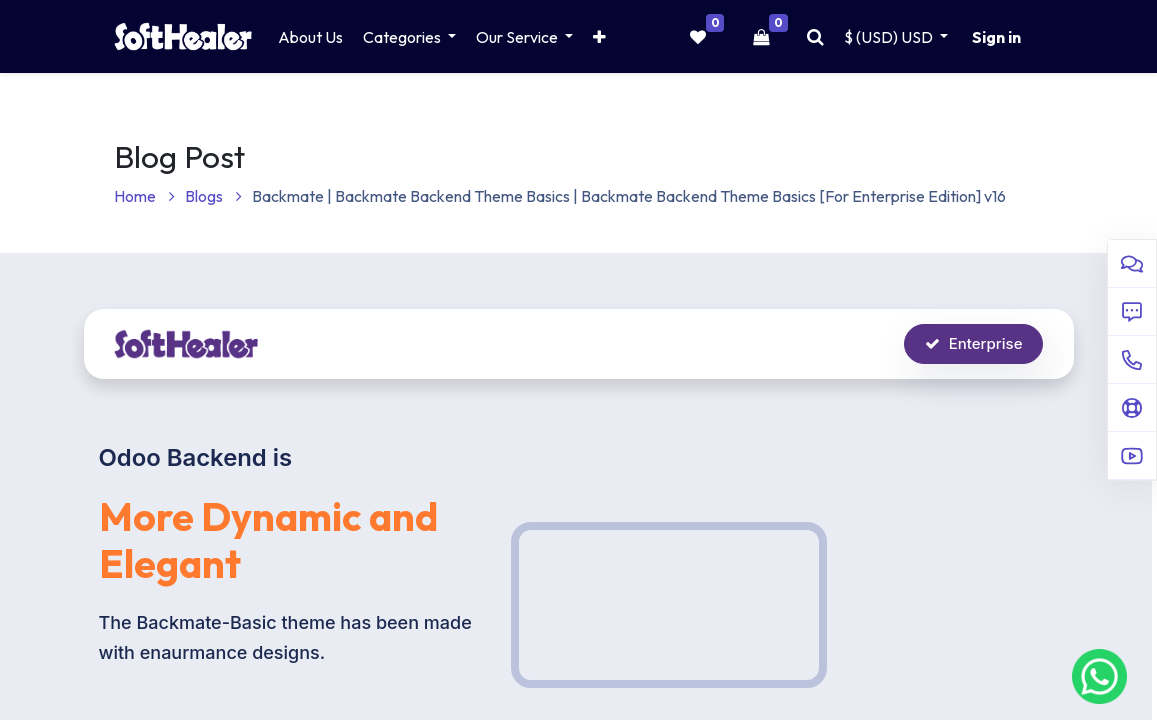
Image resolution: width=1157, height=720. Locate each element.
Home (144, 196)
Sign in (996, 37)
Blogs (213, 196)
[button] (599, 37)
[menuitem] (310, 37)
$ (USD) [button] (890, 37)
